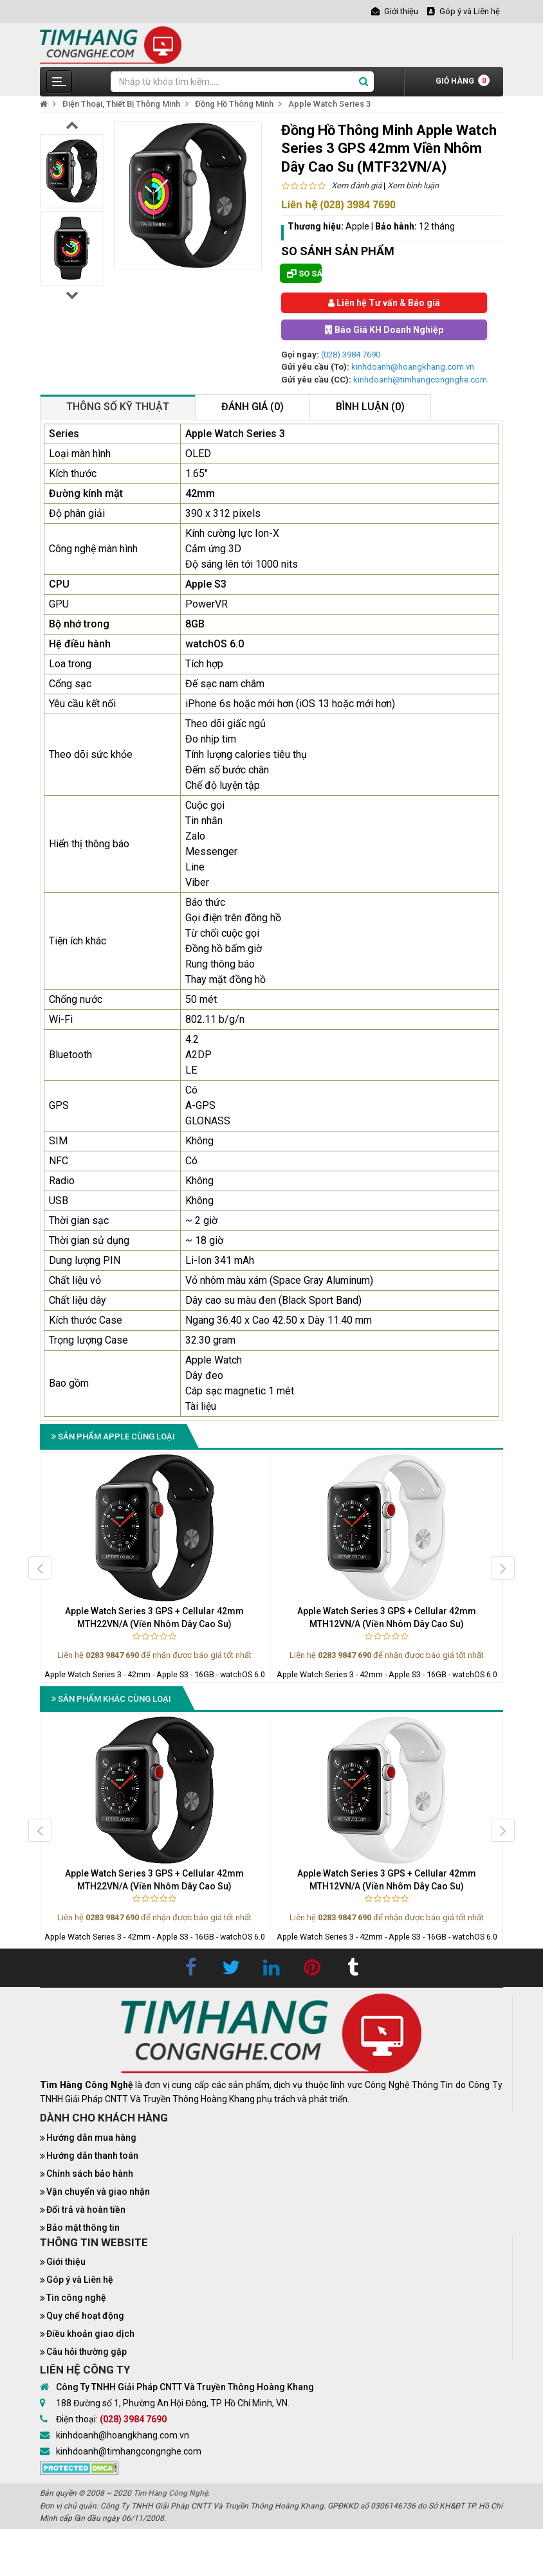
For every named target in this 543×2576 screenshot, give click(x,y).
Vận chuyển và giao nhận (98, 2191)
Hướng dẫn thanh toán (92, 2155)
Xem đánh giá (356, 185)
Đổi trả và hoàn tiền (85, 2209)
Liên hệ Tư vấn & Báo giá (384, 303)
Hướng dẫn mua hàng (91, 2137)
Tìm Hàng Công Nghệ (170, 2493)
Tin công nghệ (76, 2297)
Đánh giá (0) (252, 407)
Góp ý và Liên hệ (79, 2279)
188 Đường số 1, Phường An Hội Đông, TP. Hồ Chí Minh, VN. (173, 2403)
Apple (357, 226)
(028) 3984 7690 (350, 354)
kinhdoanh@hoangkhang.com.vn (412, 367)
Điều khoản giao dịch (90, 2333)
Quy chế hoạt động (85, 2315)
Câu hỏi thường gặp (86, 2351)
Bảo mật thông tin (83, 2227)
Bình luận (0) (370, 407)
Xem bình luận (413, 185)
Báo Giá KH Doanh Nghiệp (384, 330)
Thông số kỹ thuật (117, 407)
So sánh (304, 273)
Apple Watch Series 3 (329, 104)
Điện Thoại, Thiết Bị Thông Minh (121, 104)
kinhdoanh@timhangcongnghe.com (420, 379)
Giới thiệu (66, 2261)
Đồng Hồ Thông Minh (234, 104)
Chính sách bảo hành (89, 2173)
